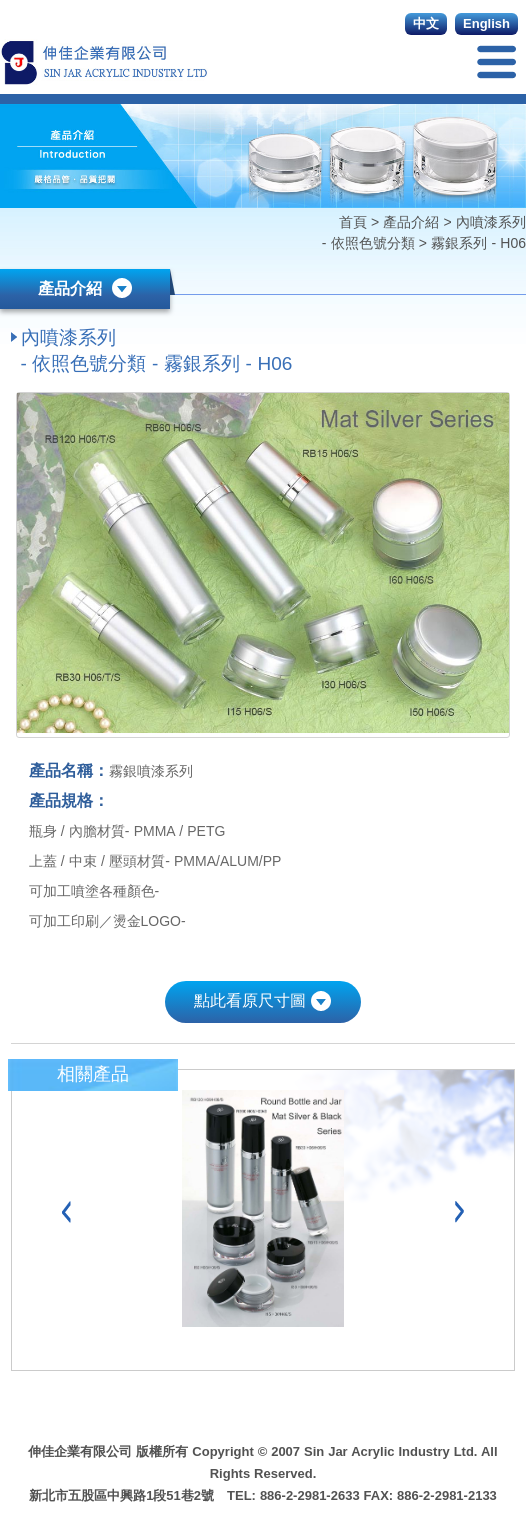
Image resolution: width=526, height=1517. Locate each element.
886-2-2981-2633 (310, 1495)
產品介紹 (411, 222)
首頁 (355, 222)
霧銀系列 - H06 (478, 243)
